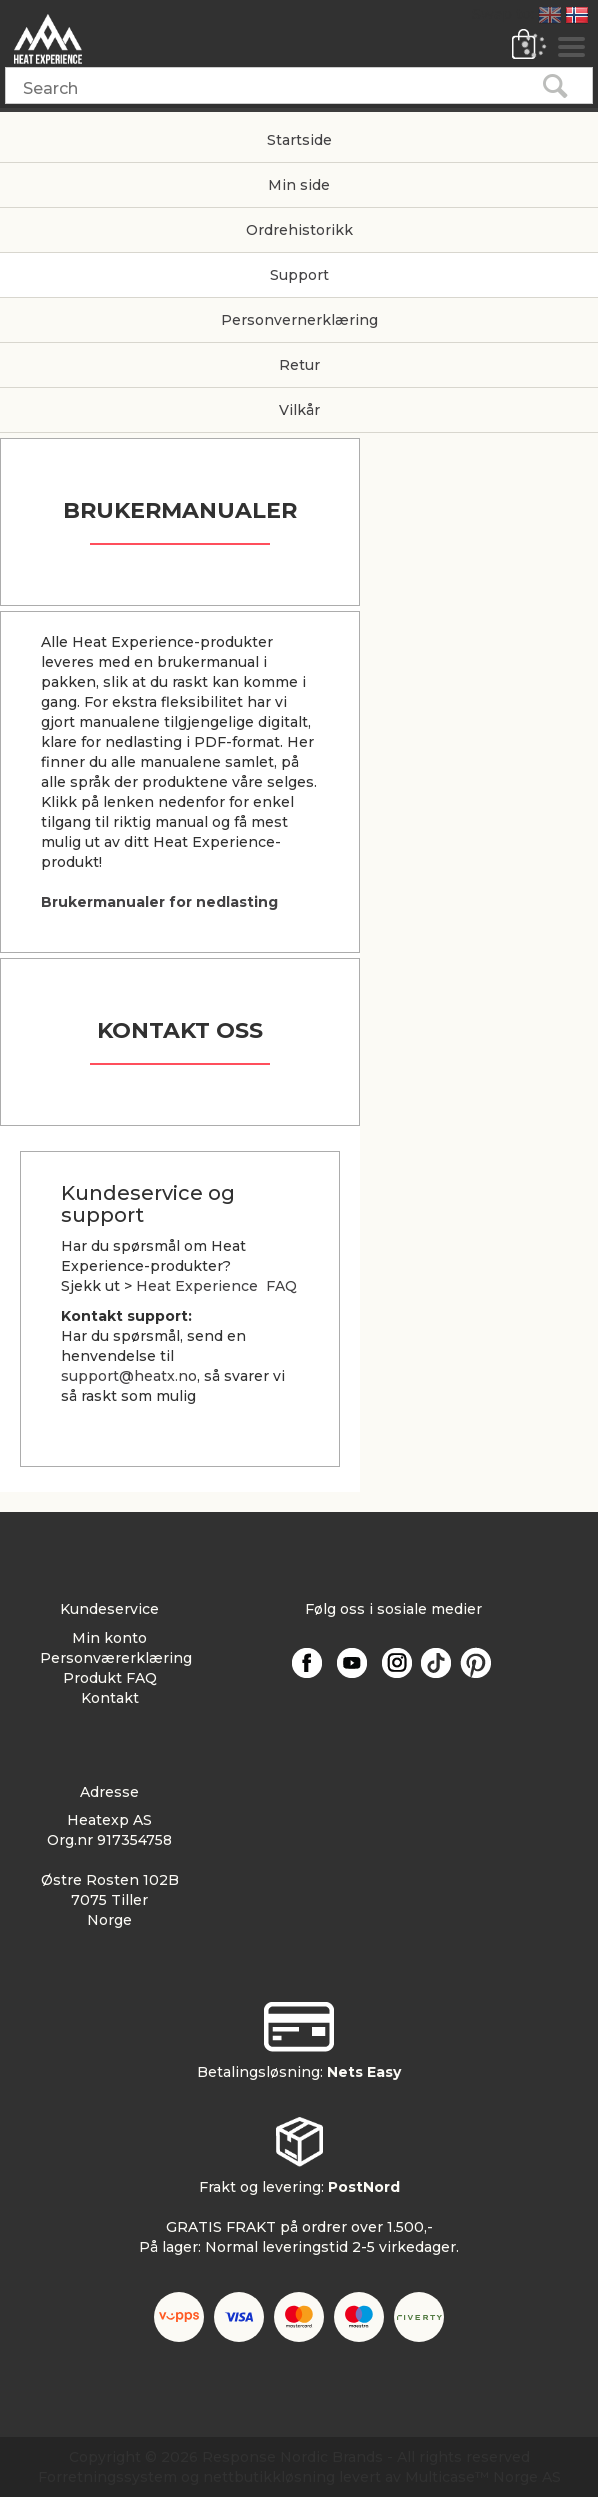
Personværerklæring (116, 1658)
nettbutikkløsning (269, 2477)
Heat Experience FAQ (216, 1286)
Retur (299, 365)
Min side (299, 185)
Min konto (109, 1638)
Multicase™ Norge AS (483, 2477)
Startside (299, 140)
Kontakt (110, 1698)
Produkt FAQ (110, 1678)
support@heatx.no (129, 1376)
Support (299, 275)
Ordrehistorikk (299, 230)
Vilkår (299, 410)
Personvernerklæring (299, 320)
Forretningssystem (107, 2477)
